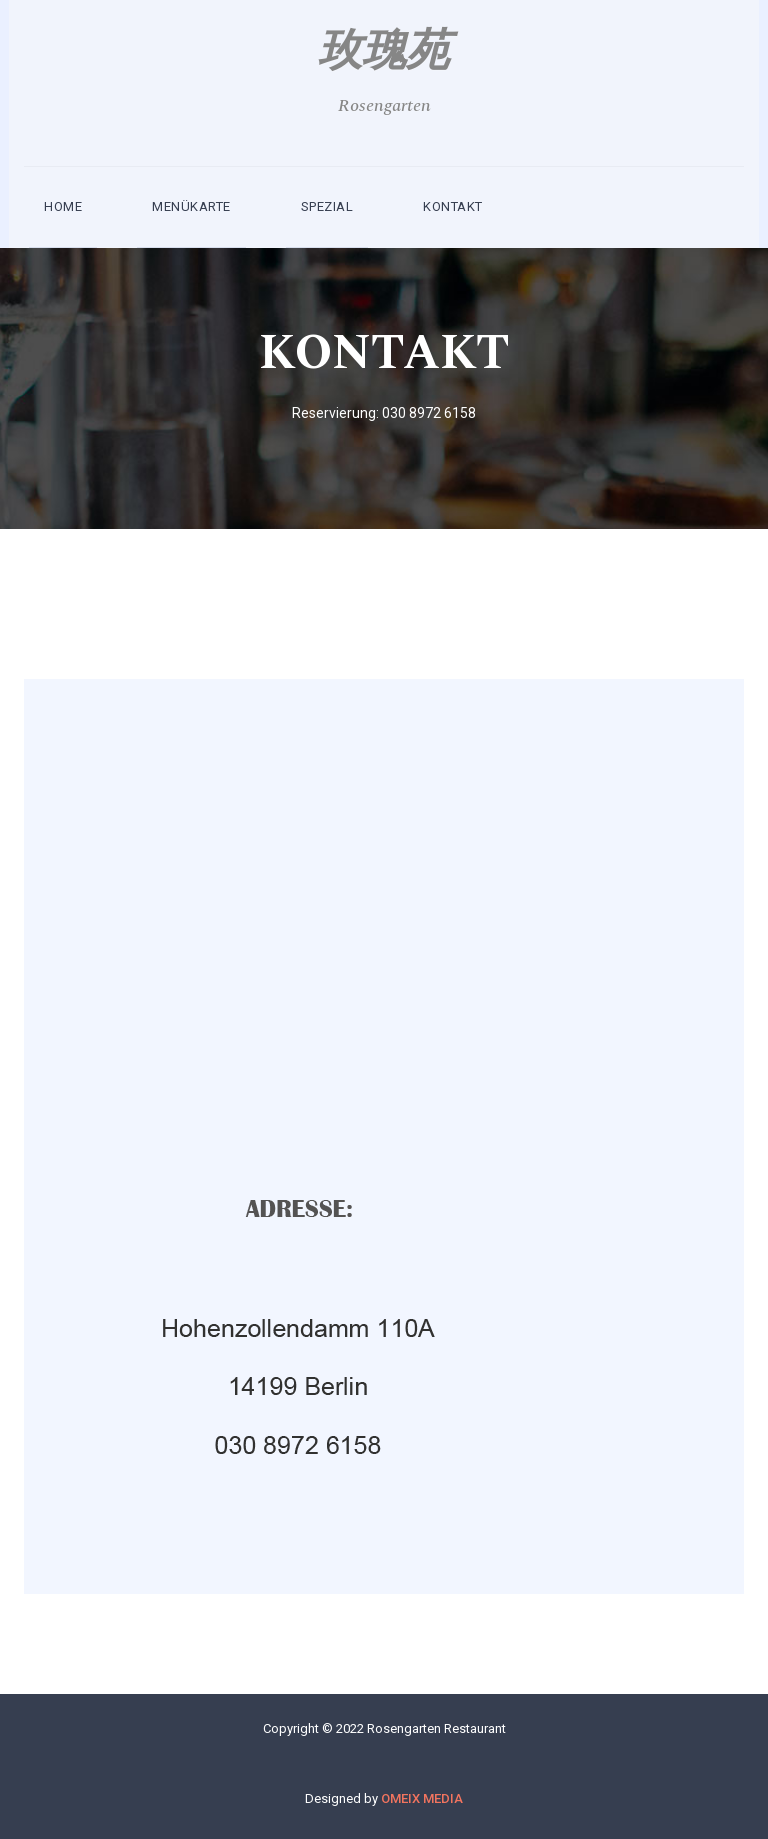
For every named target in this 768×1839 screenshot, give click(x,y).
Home (63, 206)
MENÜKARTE (191, 206)
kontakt (453, 206)
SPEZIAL (327, 206)
